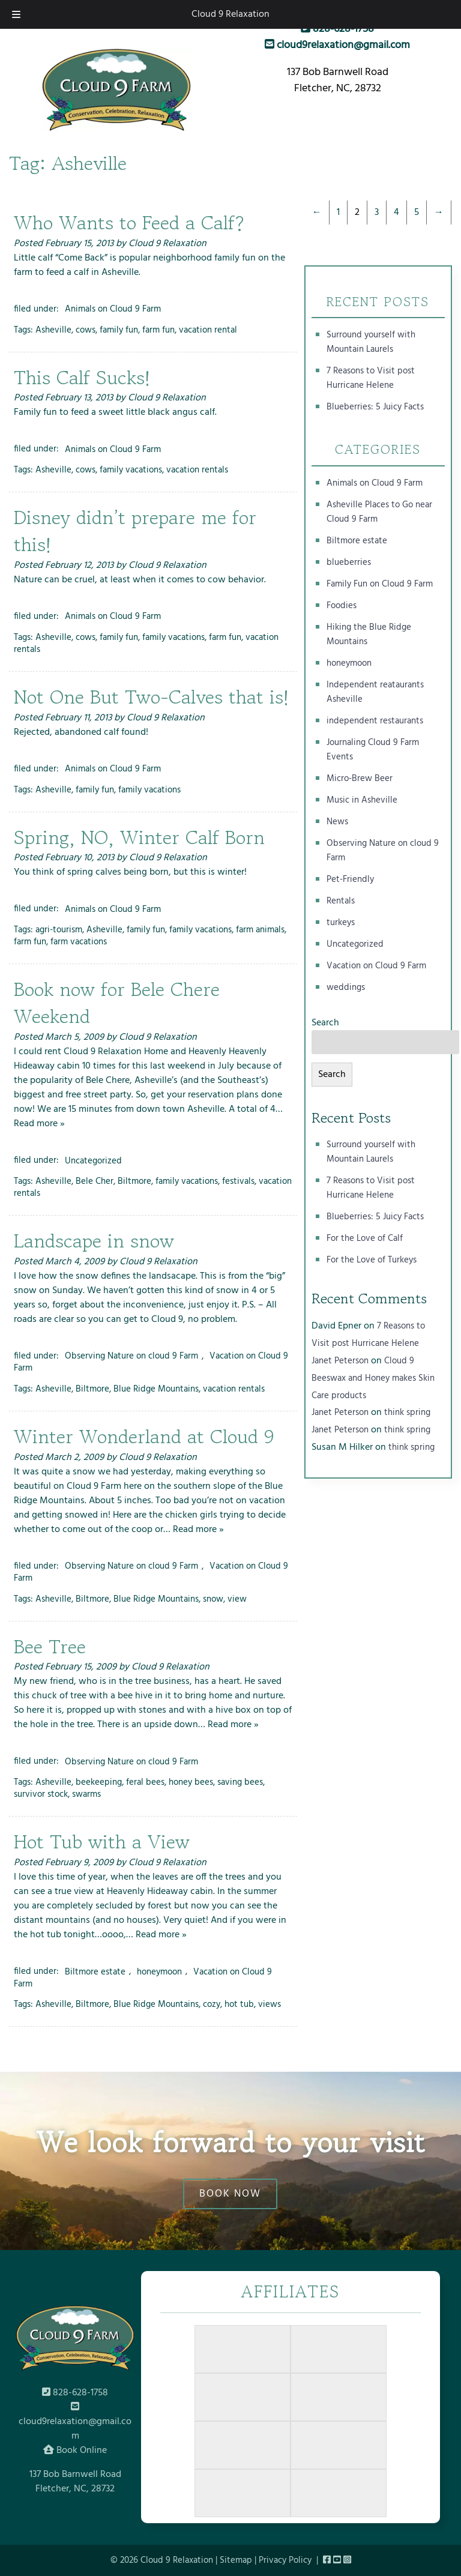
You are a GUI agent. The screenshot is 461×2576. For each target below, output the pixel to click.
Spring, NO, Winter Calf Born (139, 837)
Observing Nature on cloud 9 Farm (131, 1356)
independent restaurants (375, 721)
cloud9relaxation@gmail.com (337, 45)
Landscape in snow (94, 1241)
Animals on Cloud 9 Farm (113, 309)
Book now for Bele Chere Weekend (117, 1003)
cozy (211, 2004)
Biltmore (134, 1181)
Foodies (342, 606)
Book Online (75, 2450)
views (269, 2004)
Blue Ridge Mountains (156, 1389)
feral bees (145, 1782)
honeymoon (159, 1971)
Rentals (341, 901)
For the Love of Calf (365, 1238)
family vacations (131, 470)
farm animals (260, 930)
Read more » (39, 1124)
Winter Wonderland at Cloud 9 (144, 1436)
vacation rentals (197, 470)
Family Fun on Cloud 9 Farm (380, 584)
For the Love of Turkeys (372, 1260)
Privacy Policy (285, 2560)
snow (213, 1599)
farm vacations (78, 942)
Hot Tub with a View (102, 1842)
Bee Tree (50, 1647)
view (237, 1599)
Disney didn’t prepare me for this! (135, 531)
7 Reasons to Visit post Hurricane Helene (371, 378)
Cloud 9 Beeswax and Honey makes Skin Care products (373, 1378)
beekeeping (99, 1782)
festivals (238, 1181)
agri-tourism (58, 930)
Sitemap (236, 2560)
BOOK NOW (230, 2194)
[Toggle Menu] (16, 14)
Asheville (53, 330)
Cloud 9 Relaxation (230, 14)
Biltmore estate (95, 1971)
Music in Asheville (362, 800)
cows (85, 330)
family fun (119, 330)
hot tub (239, 2004)
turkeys (341, 922)
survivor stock (41, 1794)
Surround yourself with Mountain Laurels (371, 342)
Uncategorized (93, 1160)
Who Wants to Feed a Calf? (129, 223)
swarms (86, 1794)
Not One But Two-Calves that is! (151, 697)
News (337, 822)
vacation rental (208, 330)
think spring (407, 1412)
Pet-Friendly (350, 879)
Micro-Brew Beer (360, 778)
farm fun (158, 330)
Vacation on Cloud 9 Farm (376, 966)
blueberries (349, 562)
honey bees (191, 1782)
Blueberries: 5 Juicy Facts (375, 407)
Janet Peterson (340, 1361)
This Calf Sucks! (82, 377)
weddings (346, 987)
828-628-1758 (337, 29)
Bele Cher (94, 1181)
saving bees (240, 1782)
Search (325, 1023)
